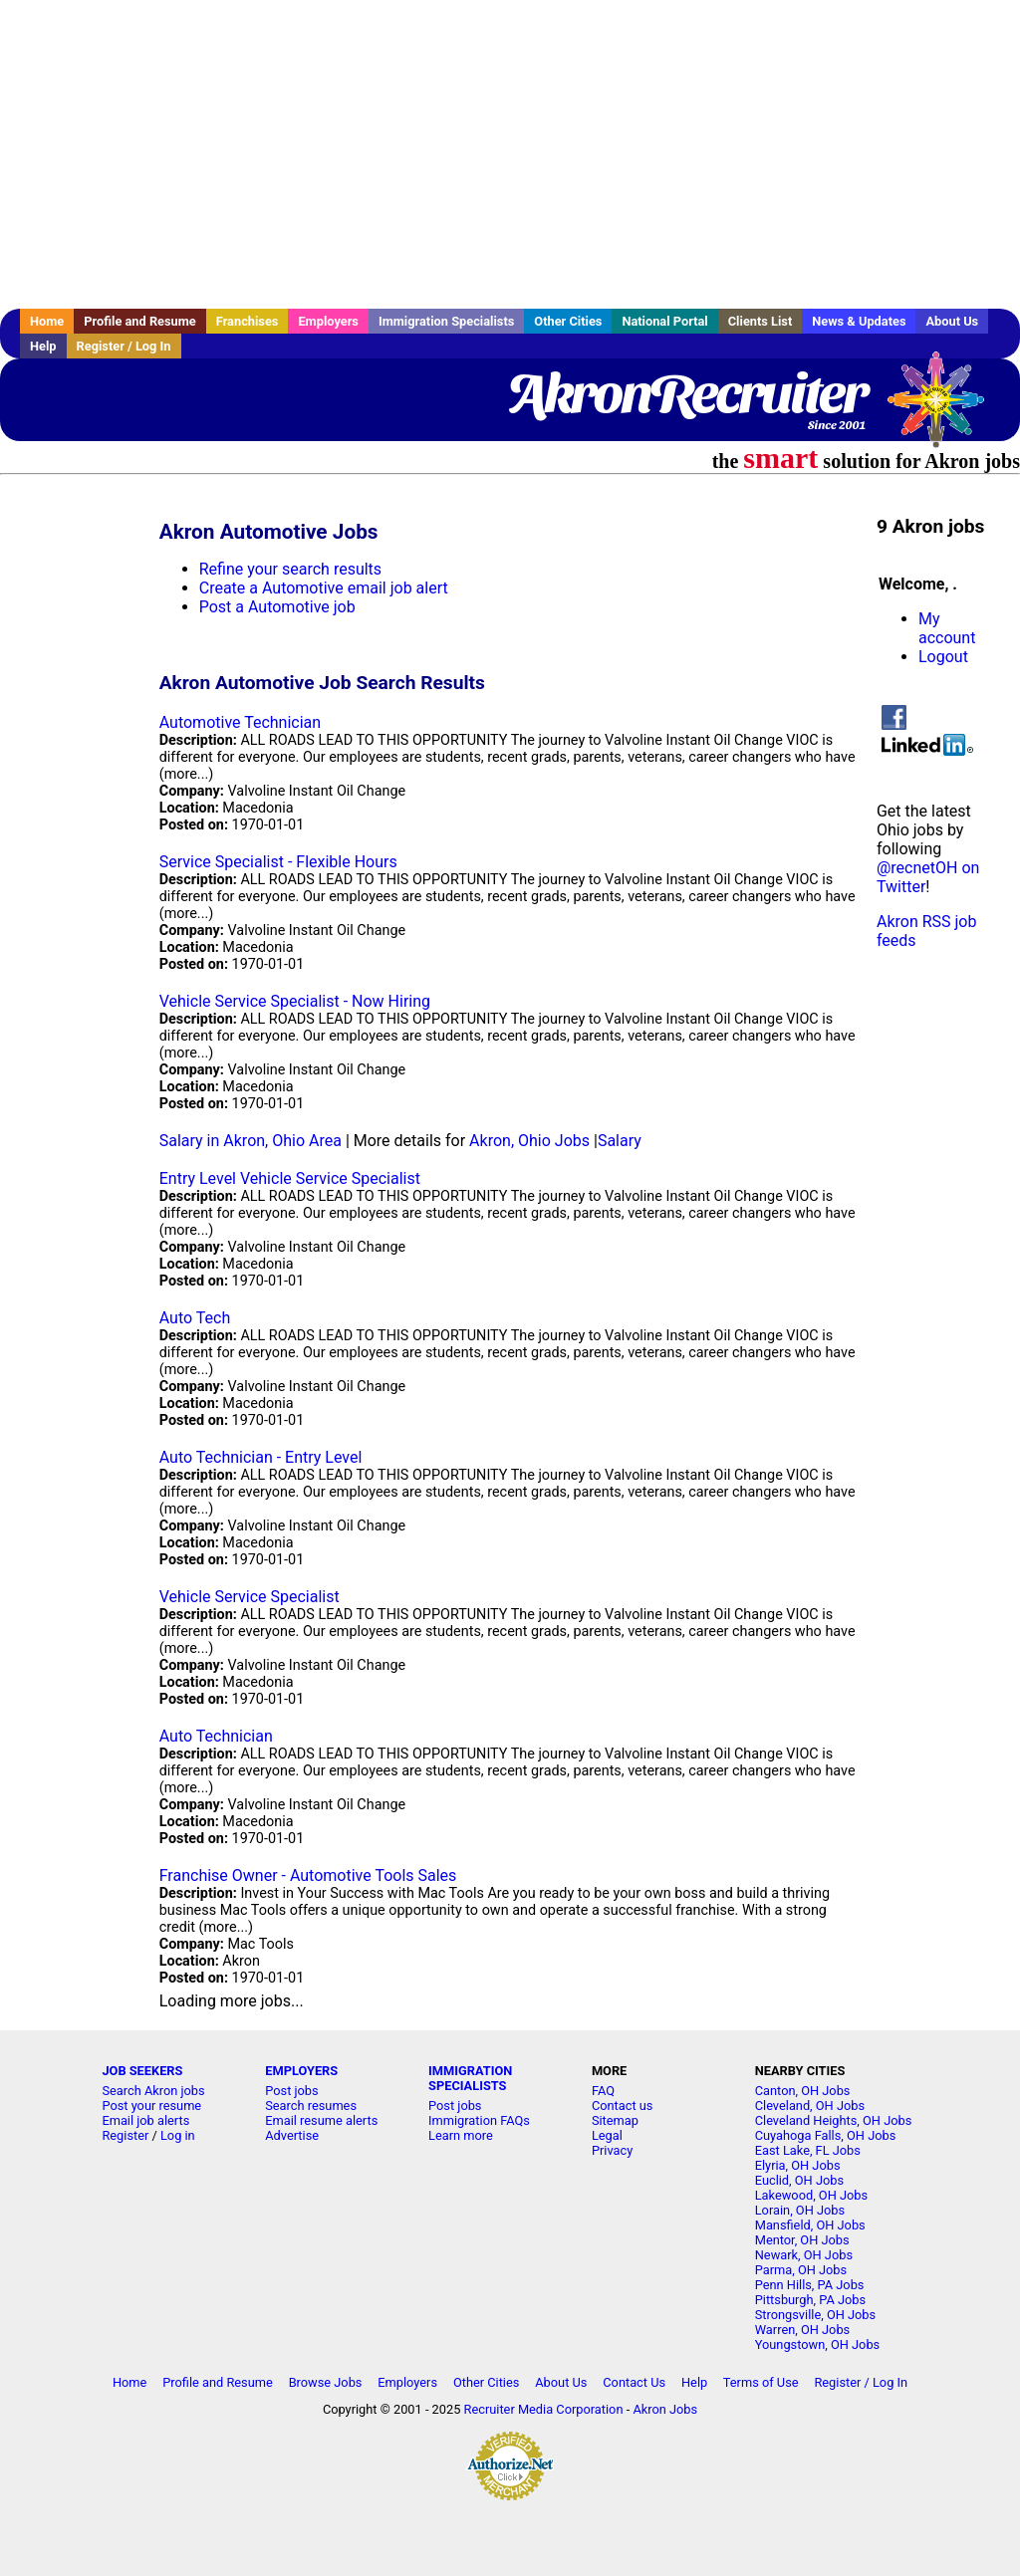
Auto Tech (194, 1317)
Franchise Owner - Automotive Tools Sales (308, 1875)
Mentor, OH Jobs (802, 2239)
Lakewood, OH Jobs (811, 2195)
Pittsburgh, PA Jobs (810, 2299)
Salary (619, 1140)
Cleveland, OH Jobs (810, 2105)
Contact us (622, 2105)
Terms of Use (761, 2382)
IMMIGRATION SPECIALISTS (470, 2078)
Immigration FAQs (479, 2120)
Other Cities (568, 321)
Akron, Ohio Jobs (529, 1140)
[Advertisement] (510, 154)
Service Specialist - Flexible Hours (278, 861)
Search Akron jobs (153, 2090)
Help (43, 346)
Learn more (460, 2135)
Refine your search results (290, 569)
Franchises (247, 321)
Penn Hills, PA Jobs (810, 2284)
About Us (951, 321)
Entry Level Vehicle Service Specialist (289, 1178)
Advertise (292, 2135)
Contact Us (634, 2382)
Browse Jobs (326, 2382)
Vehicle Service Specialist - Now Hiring (294, 1001)
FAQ (603, 2090)
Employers (328, 321)
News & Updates (858, 321)
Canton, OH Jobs (803, 2090)
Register (125, 2135)
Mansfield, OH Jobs (810, 2225)
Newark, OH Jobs (804, 2254)
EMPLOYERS (301, 2070)
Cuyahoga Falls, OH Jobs (825, 2135)
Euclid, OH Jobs (799, 2180)
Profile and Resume (140, 321)
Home (47, 321)
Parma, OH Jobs (801, 2269)
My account (946, 628)
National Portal (664, 321)
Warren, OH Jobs (802, 2329)
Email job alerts (145, 2120)
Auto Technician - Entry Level (261, 1457)
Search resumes (311, 2105)
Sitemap (615, 2120)
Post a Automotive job (277, 606)
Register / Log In (124, 346)
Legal (607, 2135)
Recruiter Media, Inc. (945, 409)
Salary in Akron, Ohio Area (250, 1140)
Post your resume (151, 2105)
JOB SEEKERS (142, 2070)
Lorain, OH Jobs (800, 2210)
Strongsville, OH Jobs (815, 2314)
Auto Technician (216, 1736)
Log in (177, 2135)
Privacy (612, 2150)
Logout (943, 656)
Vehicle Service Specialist (249, 1596)
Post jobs (291, 2090)
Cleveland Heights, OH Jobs (833, 2120)
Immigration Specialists (446, 321)
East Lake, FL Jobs (808, 2150)
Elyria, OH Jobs (798, 2165)
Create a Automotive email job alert (323, 588)
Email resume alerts (321, 2120)
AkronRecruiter (686, 393)
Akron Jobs (665, 2409)
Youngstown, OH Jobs (817, 2344)
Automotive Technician (240, 722)
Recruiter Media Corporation (544, 2409)
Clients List (760, 321)
